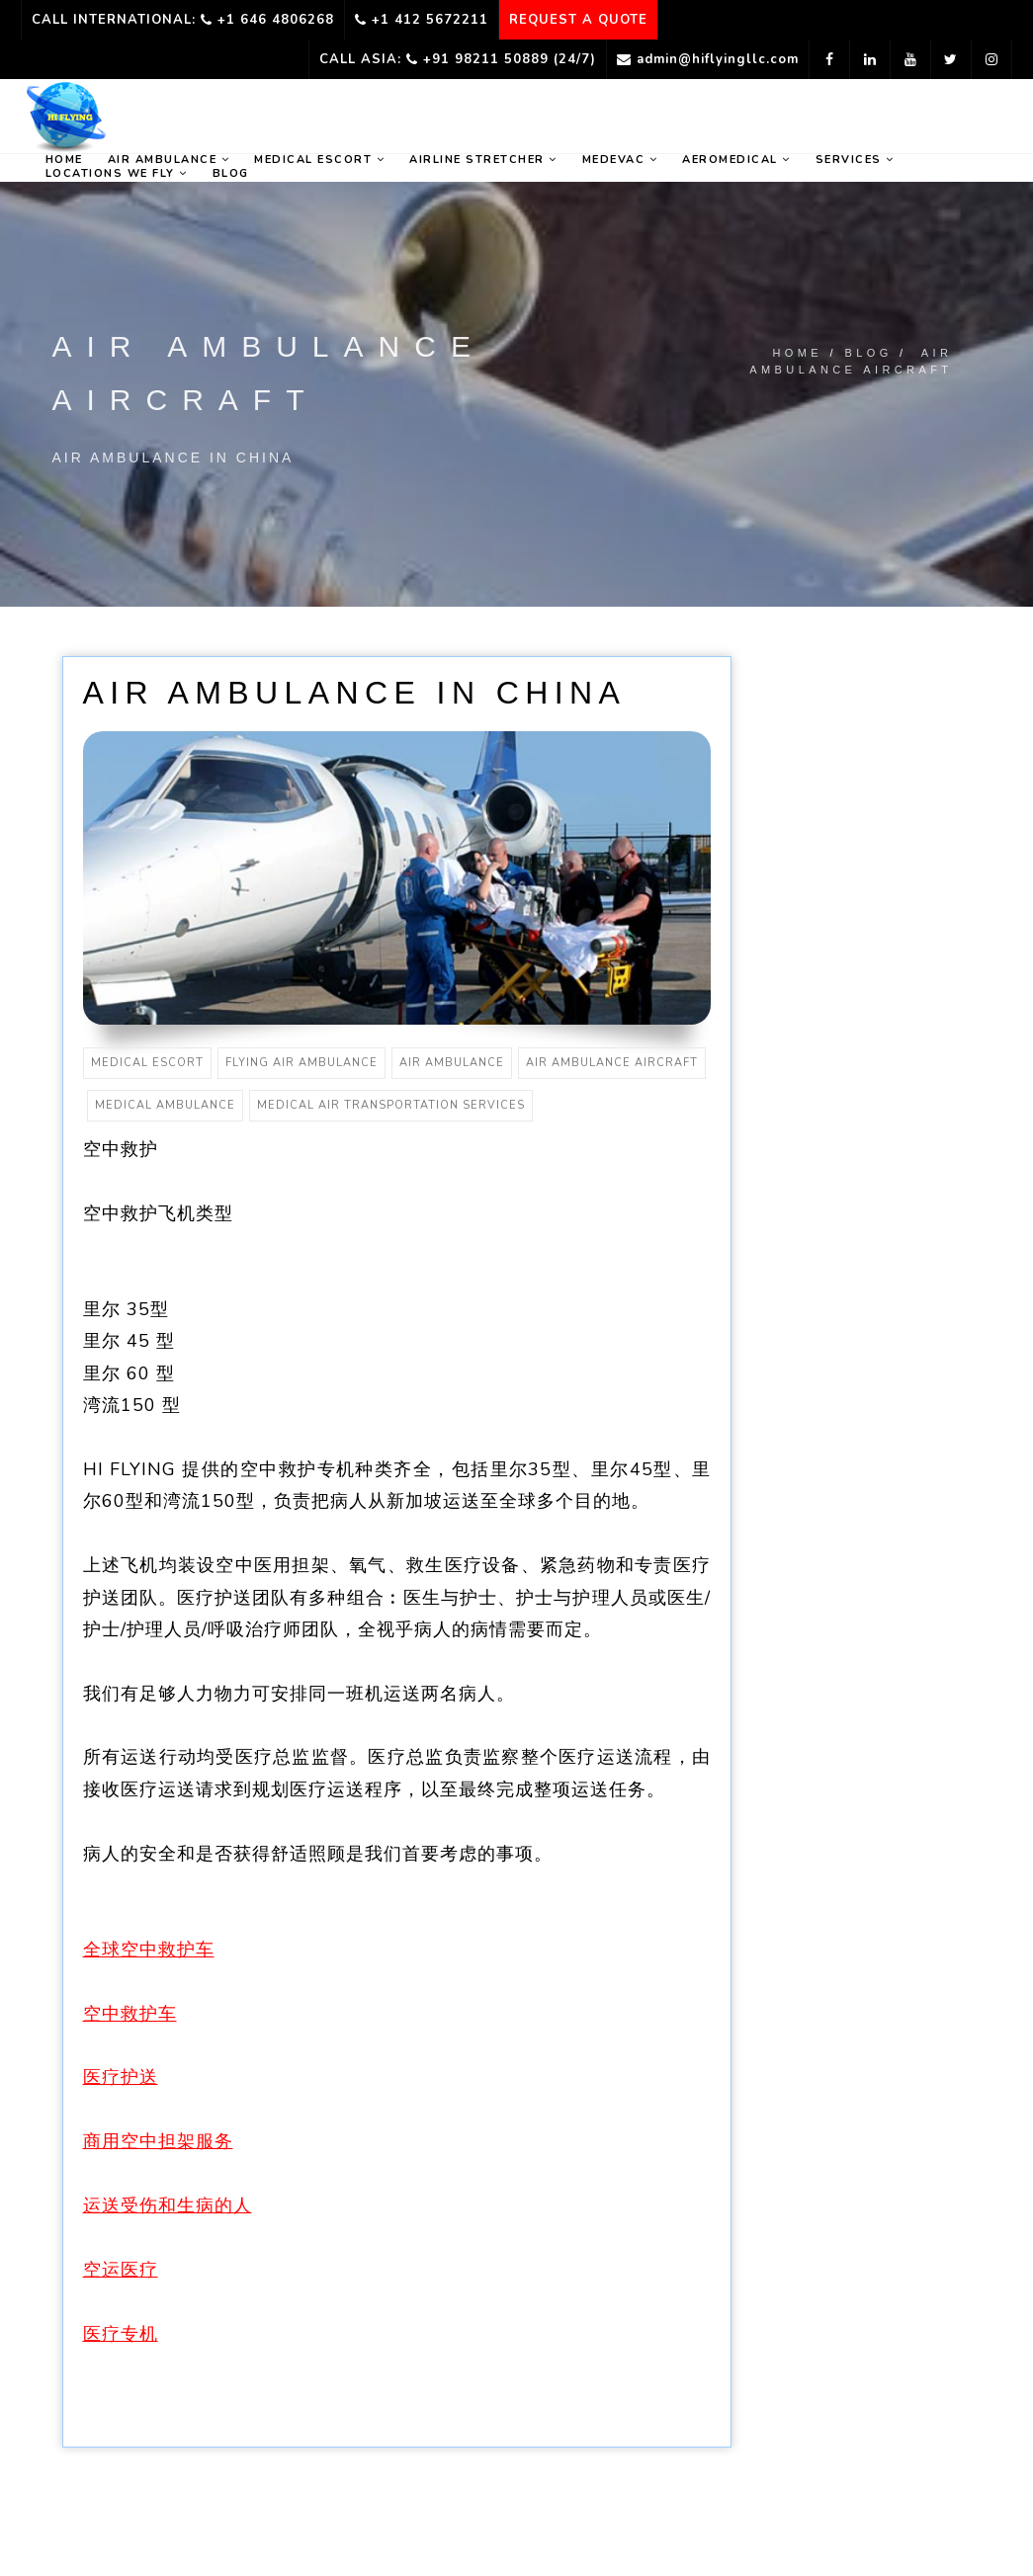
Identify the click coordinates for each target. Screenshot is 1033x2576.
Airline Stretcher (483, 160)
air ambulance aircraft (612, 1062)
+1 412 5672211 (421, 20)
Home (797, 353)
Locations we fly (116, 174)
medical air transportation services (391, 1105)
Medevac (620, 160)
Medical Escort (319, 160)
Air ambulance (169, 160)
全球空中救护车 (149, 1949)
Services (855, 160)
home (64, 160)
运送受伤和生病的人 (167, 2205)
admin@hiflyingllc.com (708, 59)
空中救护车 (130, 2014)
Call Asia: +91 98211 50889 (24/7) (457, 59)
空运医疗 (120, 2270)
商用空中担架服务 (158, 2141)
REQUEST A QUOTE (578, 20)
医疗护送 (120, 2077)
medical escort (147, 1062)
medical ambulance (165, 1105)
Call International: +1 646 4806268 (183, 20)
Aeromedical (736, 160)
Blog (231, 174)
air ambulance (451, 1062)
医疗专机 (120, 2334)
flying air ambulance (301, 1062)
